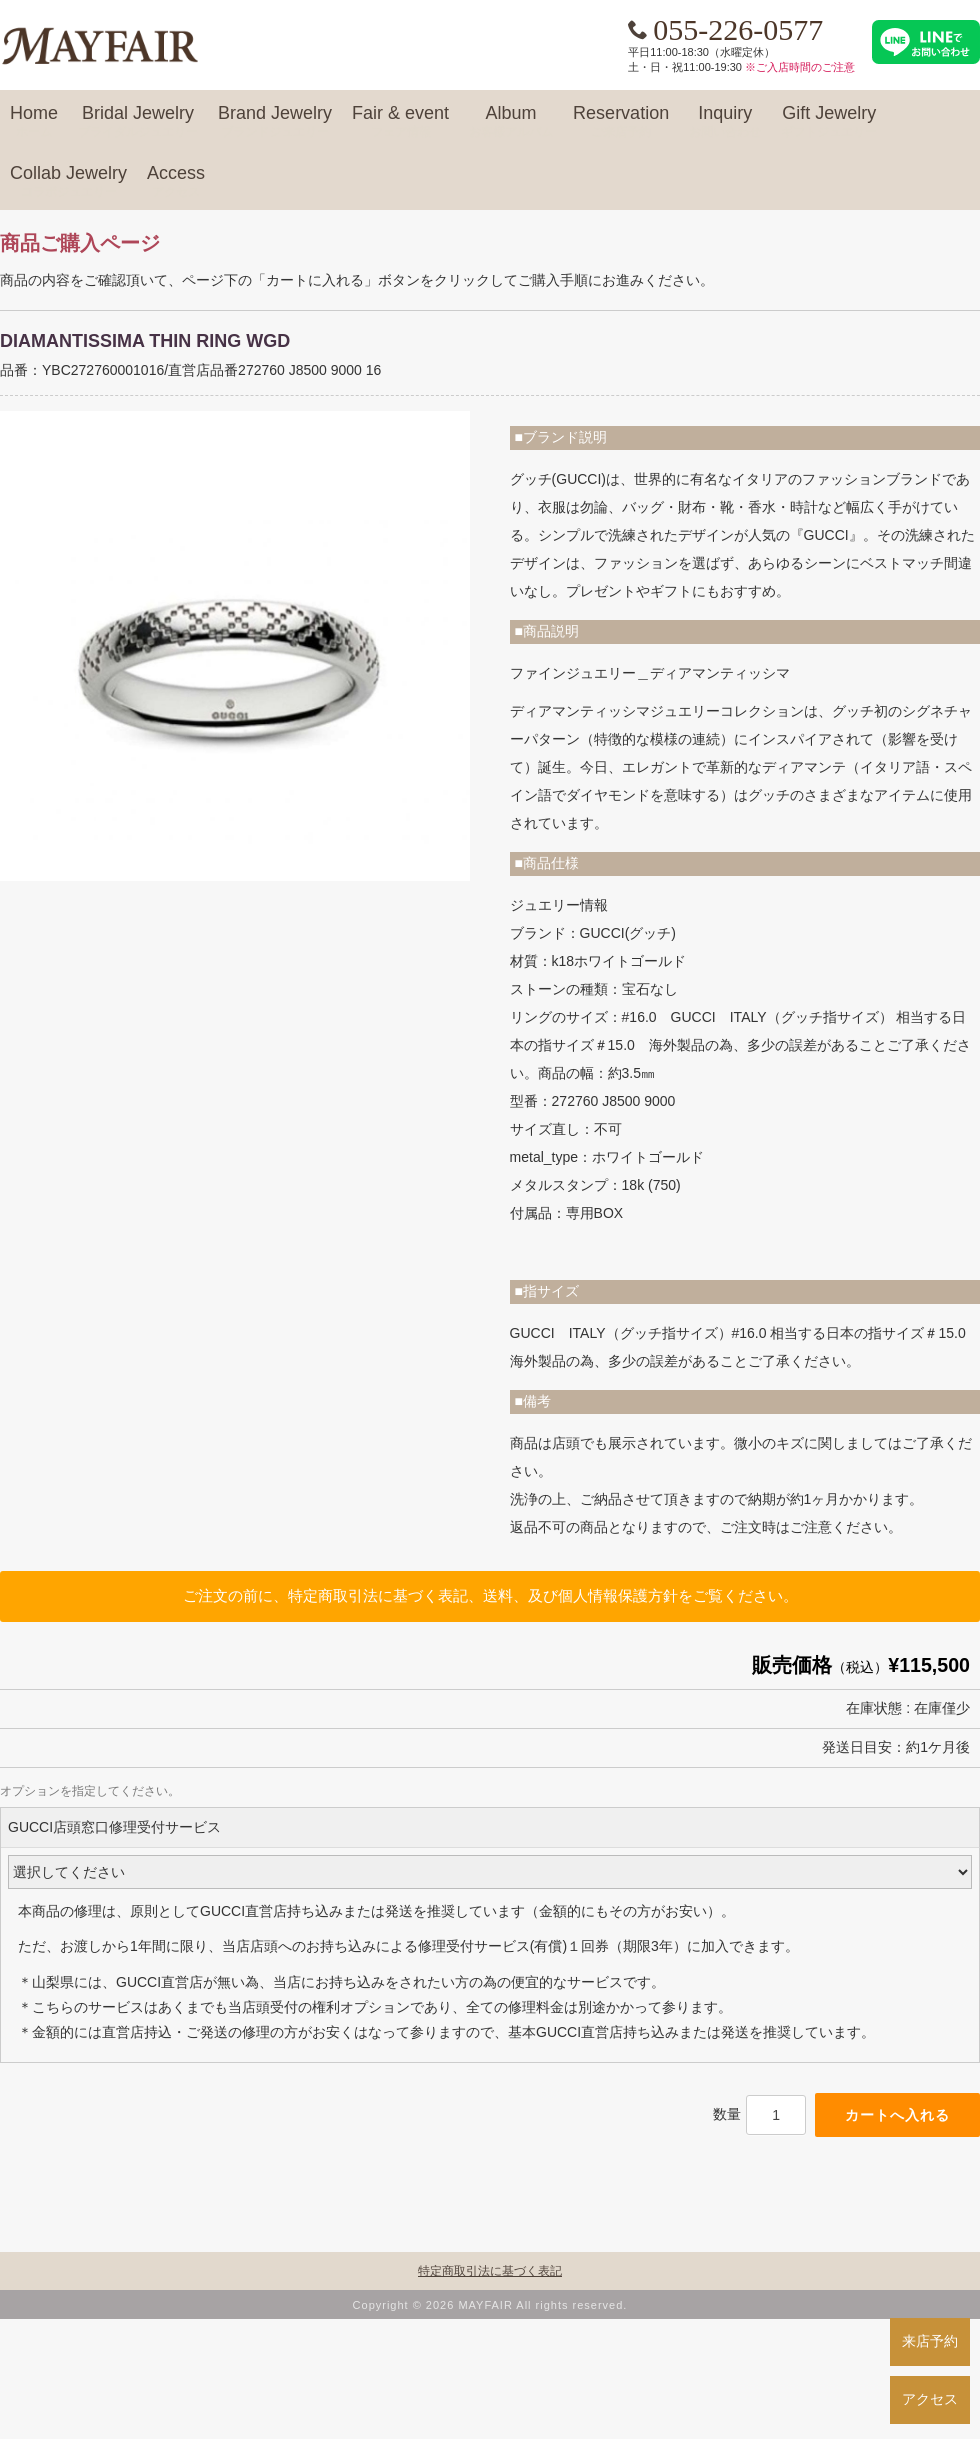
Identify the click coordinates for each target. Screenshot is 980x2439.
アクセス (930, 2399)
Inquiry (725, 122)
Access (176, 182)
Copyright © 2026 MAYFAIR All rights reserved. (490, 2305)
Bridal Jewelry (138, 122)
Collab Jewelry (68, 182)
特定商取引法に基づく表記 (490, 2271)
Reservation (621, 122)
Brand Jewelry (275, 122)
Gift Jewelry (829, 122)
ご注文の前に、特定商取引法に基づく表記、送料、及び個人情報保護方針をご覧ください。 (490, 1595)
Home (34, 122)
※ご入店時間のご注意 (800, 67)
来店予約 (930, 2341)
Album (511, 122)
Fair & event (400, 122)
